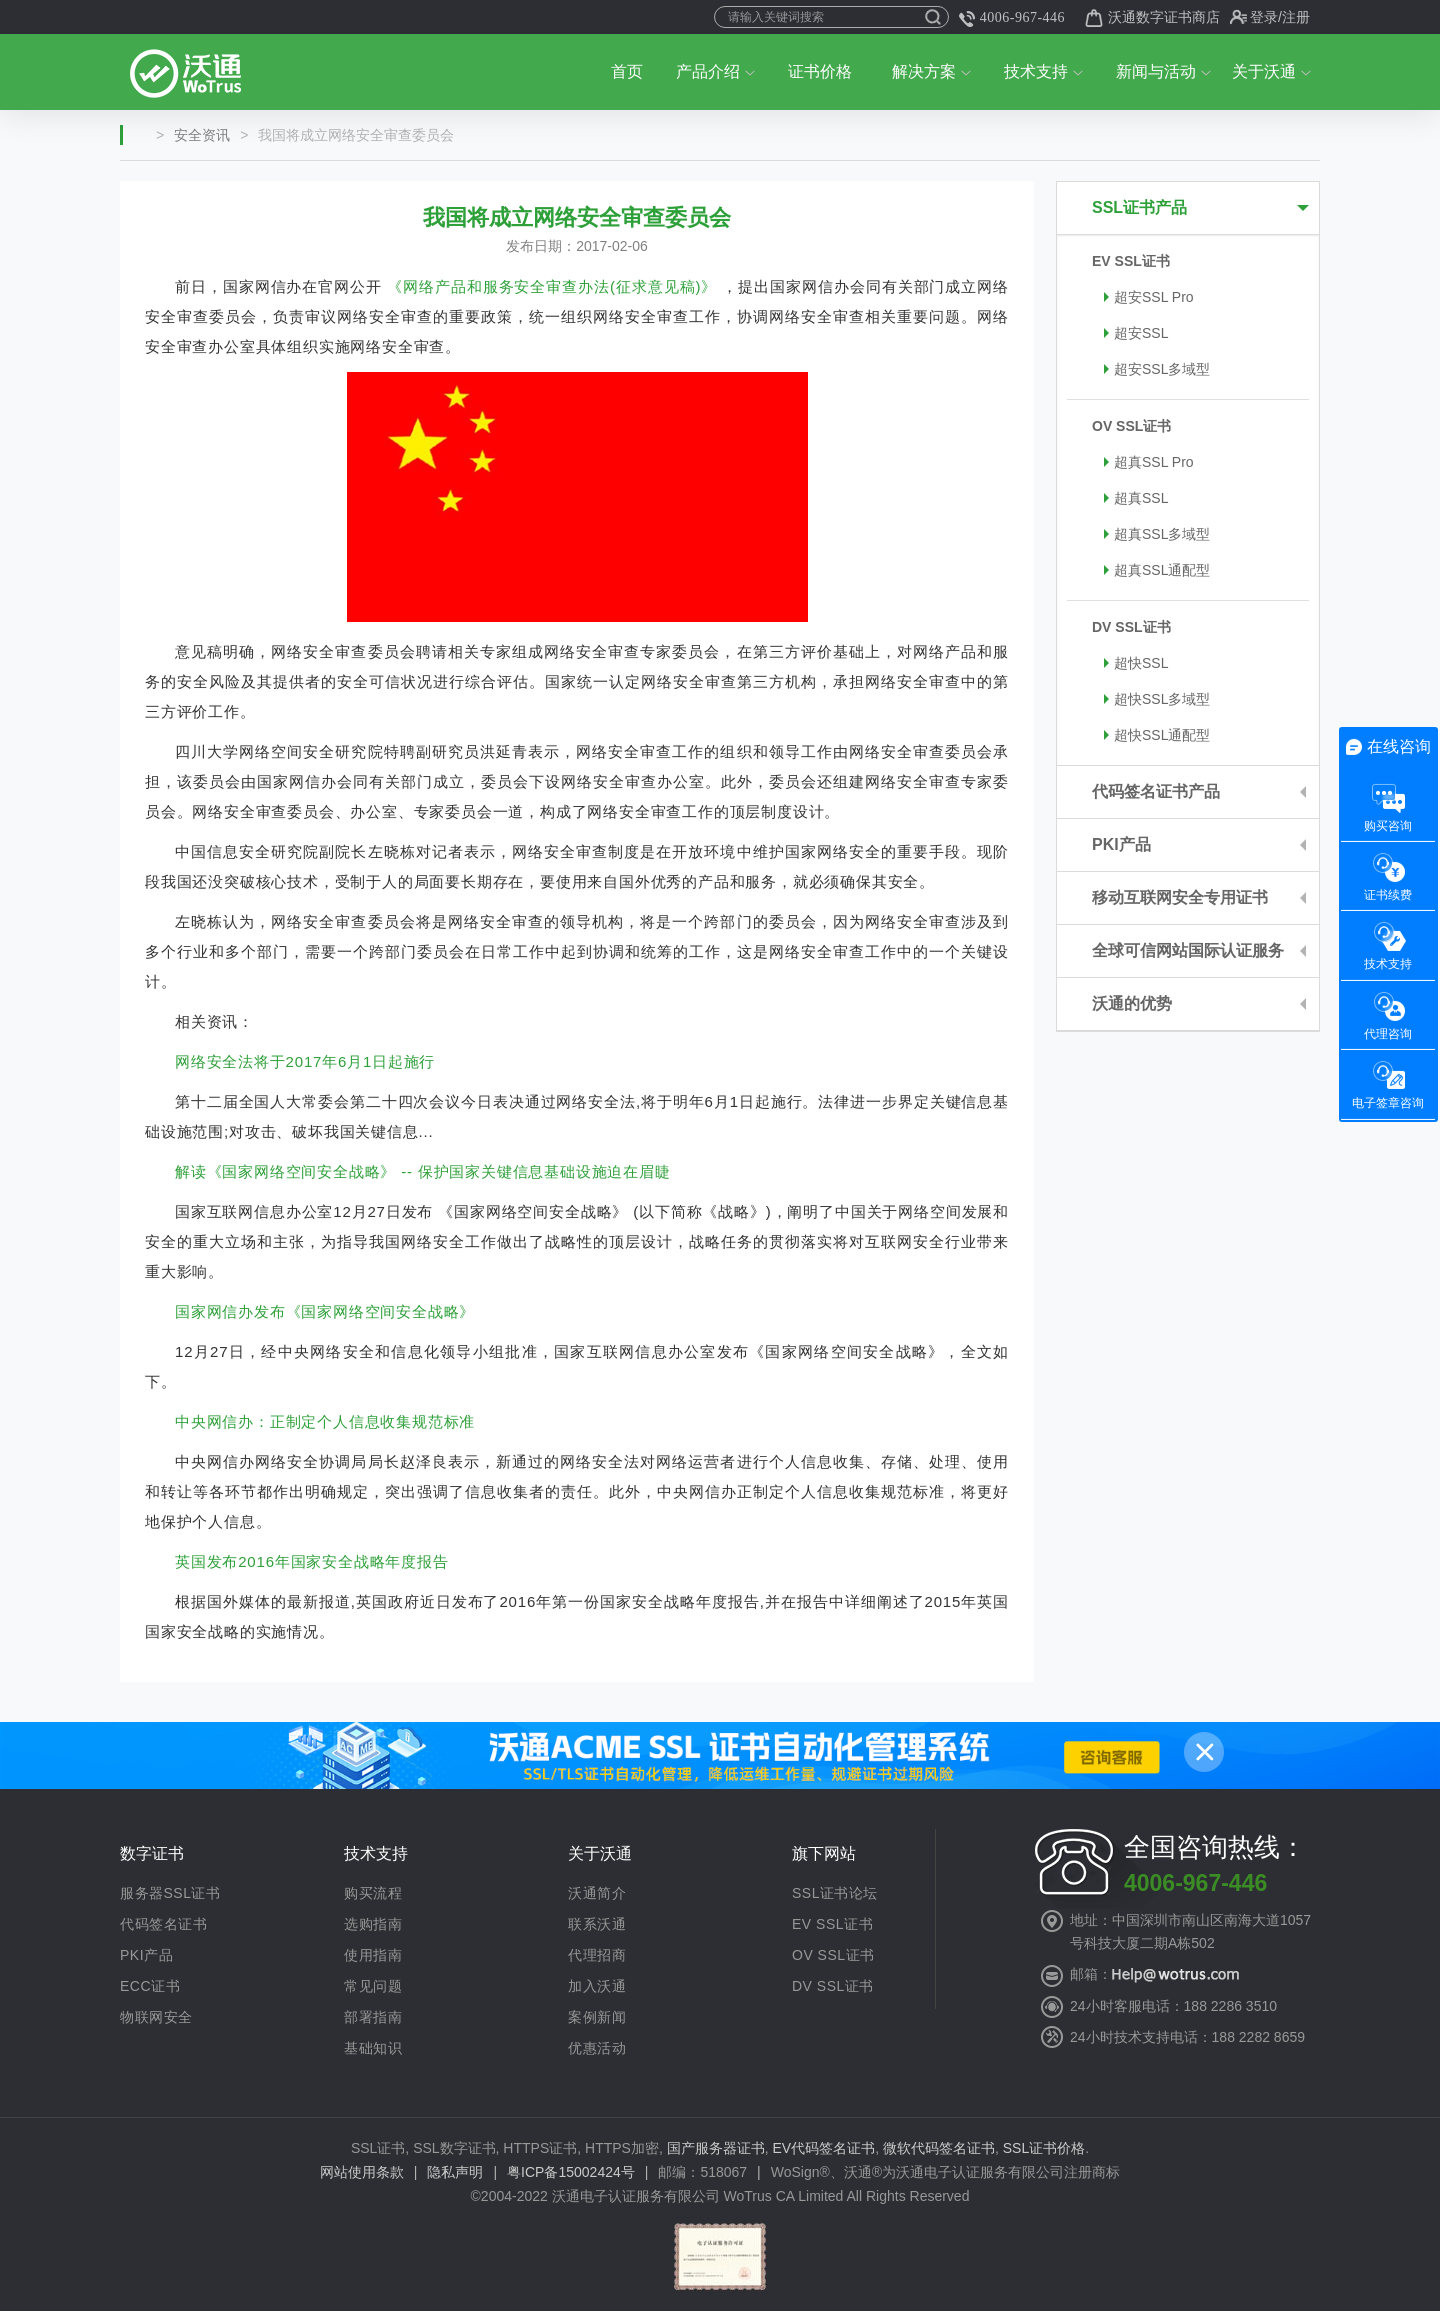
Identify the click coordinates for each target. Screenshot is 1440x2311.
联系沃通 (597, 1924)
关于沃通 (1271, 71)
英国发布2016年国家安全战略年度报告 (312, 1561)
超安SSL (1136, 333)
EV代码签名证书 (824, 2148)
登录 (1264, 17)
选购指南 (373, 1924)
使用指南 (373, 1955)
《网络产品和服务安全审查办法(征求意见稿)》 (552, 286)
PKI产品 (1121, 844)
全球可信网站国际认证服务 (1188, 950)
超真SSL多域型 (1157, 534)
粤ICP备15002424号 (571, 2172)
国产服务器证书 (716, 2148)
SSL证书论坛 (835, 1893)
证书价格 (820, 71)
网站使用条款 (362, 2172)
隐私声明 (455, 2172)
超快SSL (1136, 663)
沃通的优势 (1132, 1003)
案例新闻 (597, 2017)
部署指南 (373, 2017)
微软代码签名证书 (939, 2148)
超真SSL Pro (1149, 462)
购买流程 (373, 1893)
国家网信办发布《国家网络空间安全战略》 (325, 1311)
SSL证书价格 (1044, 2148)
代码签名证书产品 (1156, 791)
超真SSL (1136, 498)
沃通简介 (597, 1893)
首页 (627, 71)
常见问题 (373, 1986)
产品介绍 (715, 71)
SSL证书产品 (1139, 207)
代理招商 (597, 1955)
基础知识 (373, 2048)
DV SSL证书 (1131, 627)
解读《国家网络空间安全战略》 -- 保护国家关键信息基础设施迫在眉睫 (423, 1171)
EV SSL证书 (1131, 261)
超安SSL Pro (1149, 297)
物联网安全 (156, 2017)
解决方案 (931, 71)
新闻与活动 (1163, 71)
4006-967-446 (1012, 19)
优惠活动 (597, 2048)
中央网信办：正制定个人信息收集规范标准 (325, 1421)
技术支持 (1043, 71)
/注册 (1294, 17)
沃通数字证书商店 (1152, 18)
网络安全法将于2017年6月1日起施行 (305, 1061)
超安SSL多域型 (1157, 369)
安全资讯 (202, 135)
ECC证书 (150, 1986)
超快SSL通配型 (1157, 735)
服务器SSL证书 (170, 1893)
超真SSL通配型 (1157, 570)
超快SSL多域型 (1157, 699)
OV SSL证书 (1131, 426)
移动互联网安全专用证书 (1180, 897)
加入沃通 (597, 1986)
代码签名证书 (163, 1924)
